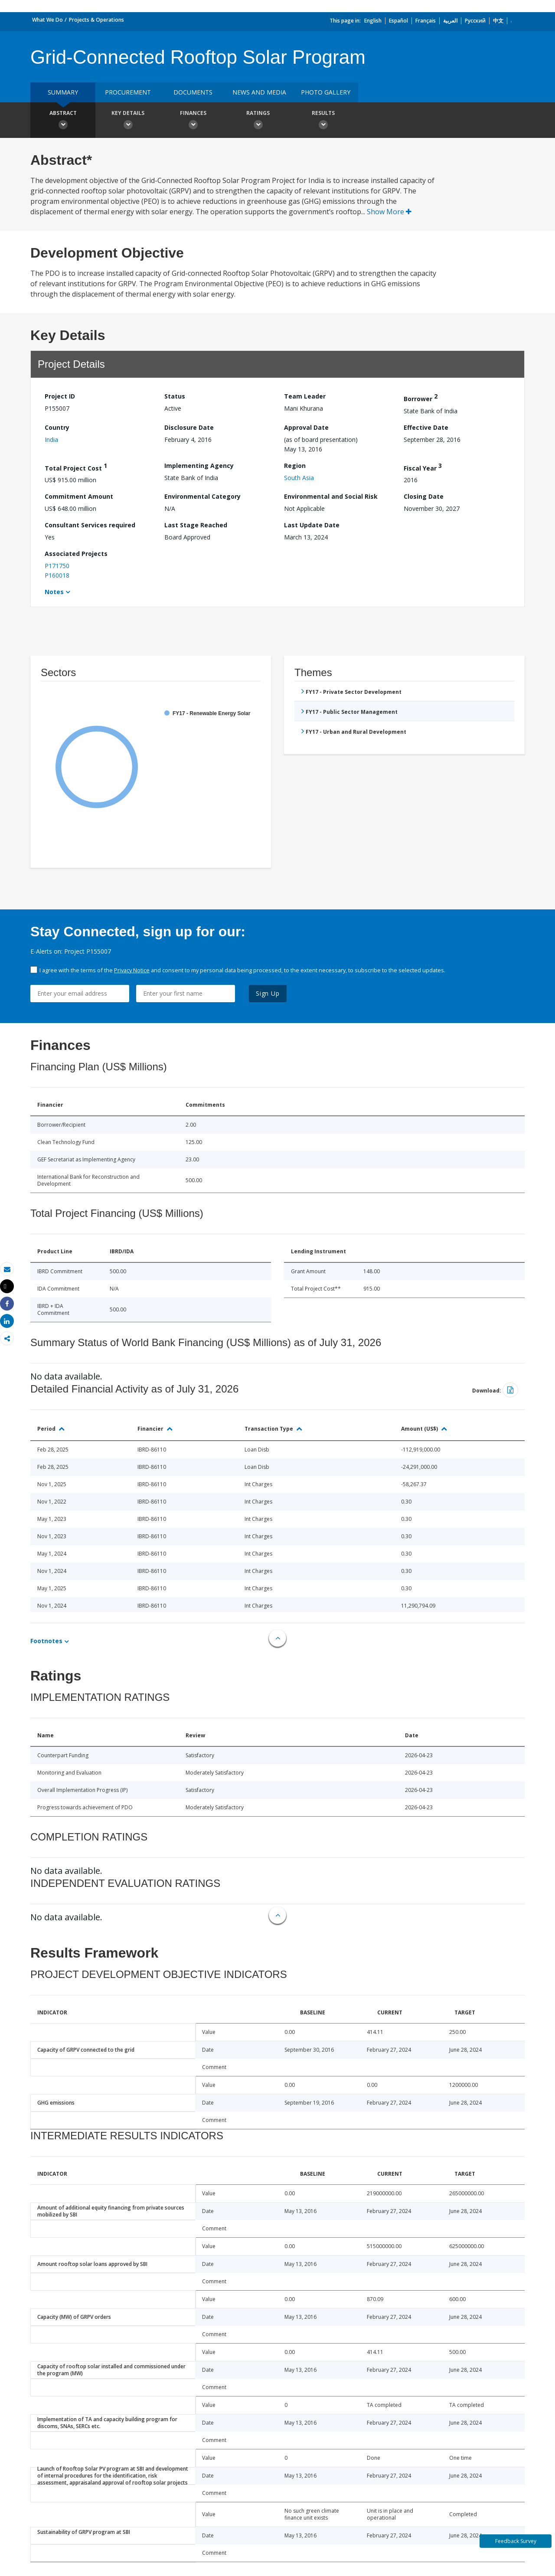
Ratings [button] (258, 121)
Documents (192, 92)
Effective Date (426, 427)
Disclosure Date (189, 427)
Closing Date (424, 496)
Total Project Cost (76, 466)
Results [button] (323, 121)
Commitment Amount (79, 496)
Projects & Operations (96, 19)
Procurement (128, 92)
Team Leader (305, 396)
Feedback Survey (515, 2541)
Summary (63, 92)
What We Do (47, 19)
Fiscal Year (423, 466)
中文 (498, 20)
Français (425, 20)
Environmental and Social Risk (331, 496)
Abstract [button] (62, 121)
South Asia (299, 478)
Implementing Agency (199, 465)
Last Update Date (312, 525)
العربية (450, 20)
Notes (54, 592)
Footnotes (46, 1641)
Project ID (60, 396)
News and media (259, 92)
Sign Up (268, 993)
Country (57, 427)
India (51, 439)
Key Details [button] (127, 121)
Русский (475, 20)
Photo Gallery (325, 92)
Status (174, 396)
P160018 (57, 575)
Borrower (420, 397)
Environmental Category (202, 496)
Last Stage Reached (195, 525)
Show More (389, 211)
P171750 (57, 566)
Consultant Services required (90, 525)
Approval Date (306, 427)
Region (295, 465)
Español (398, 20)
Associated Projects (76, 553)
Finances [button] (193, 121)
